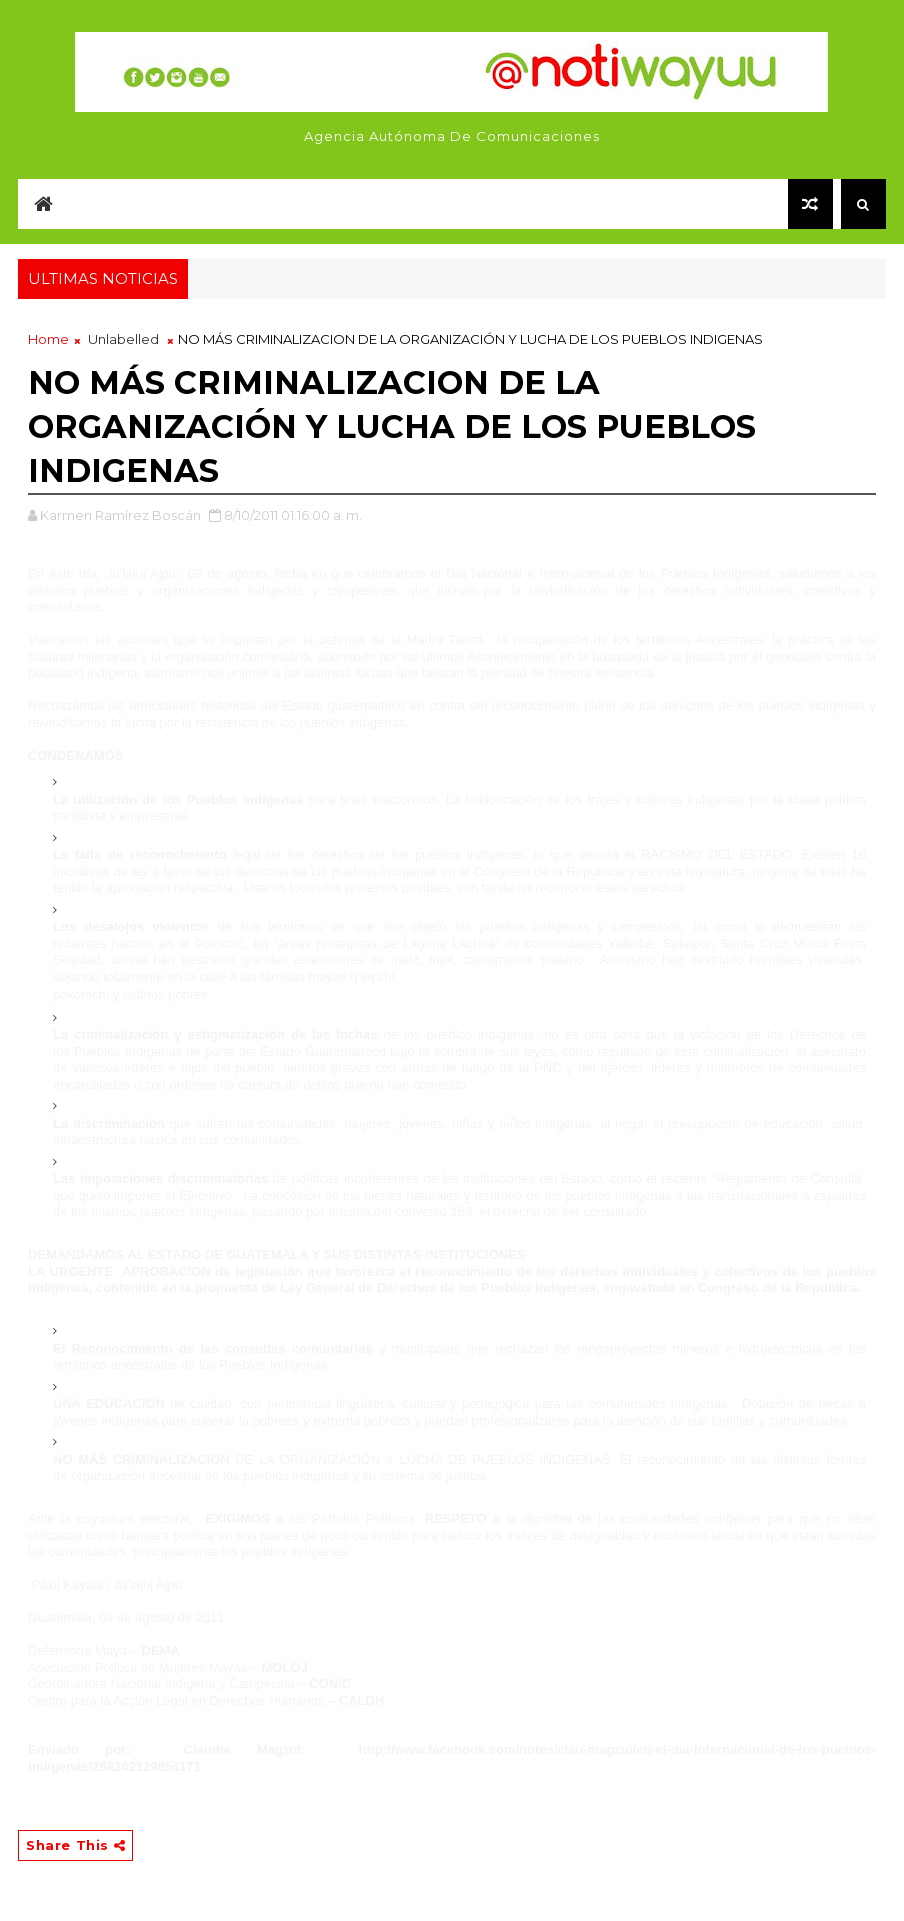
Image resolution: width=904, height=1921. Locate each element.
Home (48, 339)
